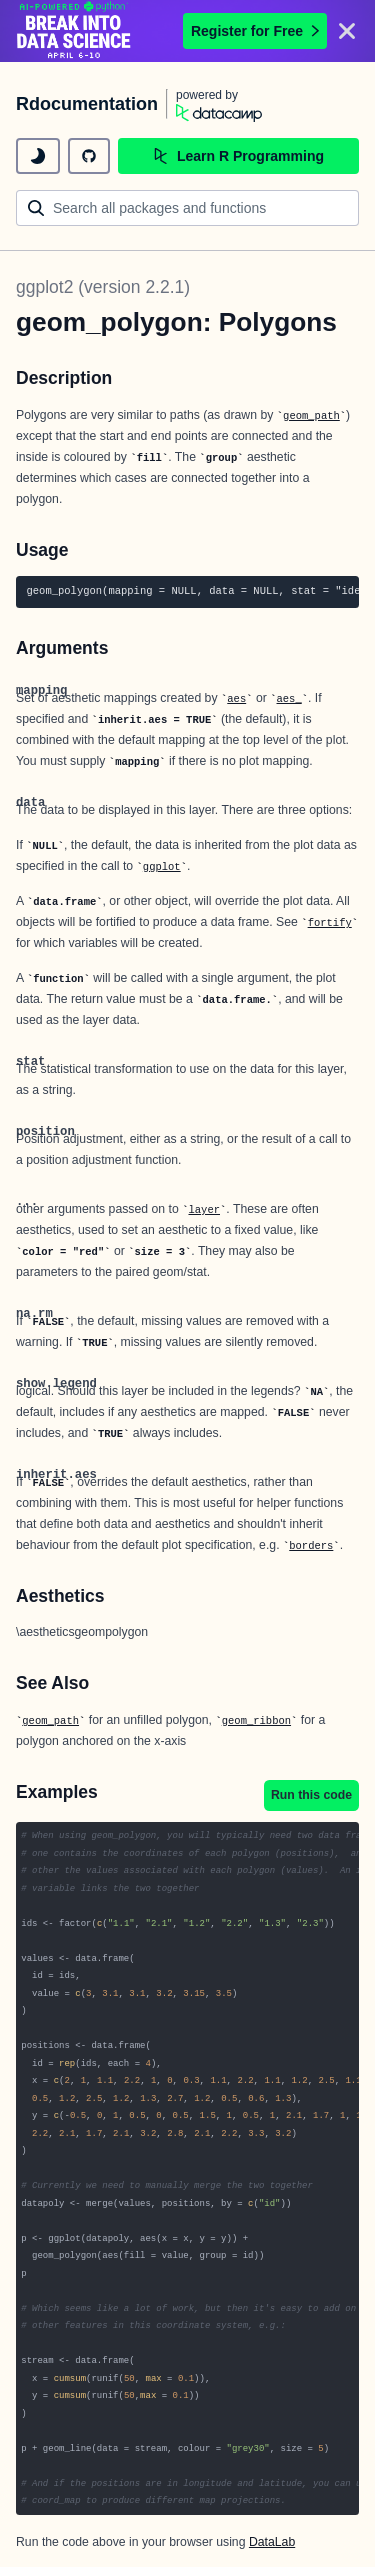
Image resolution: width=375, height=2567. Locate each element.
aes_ (289, 699)
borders (311, 1546)
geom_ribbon (256, 1721)
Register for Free (255, 31)
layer (204, 1210)
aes (236, 699)
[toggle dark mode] (38, 156)
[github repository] (89, 156)
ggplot (162, 867)
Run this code (311, 1795)
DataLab (272, 2542)
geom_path (311, 416)
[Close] (347, 31)
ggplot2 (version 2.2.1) (103, 287)
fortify (330, 923)
